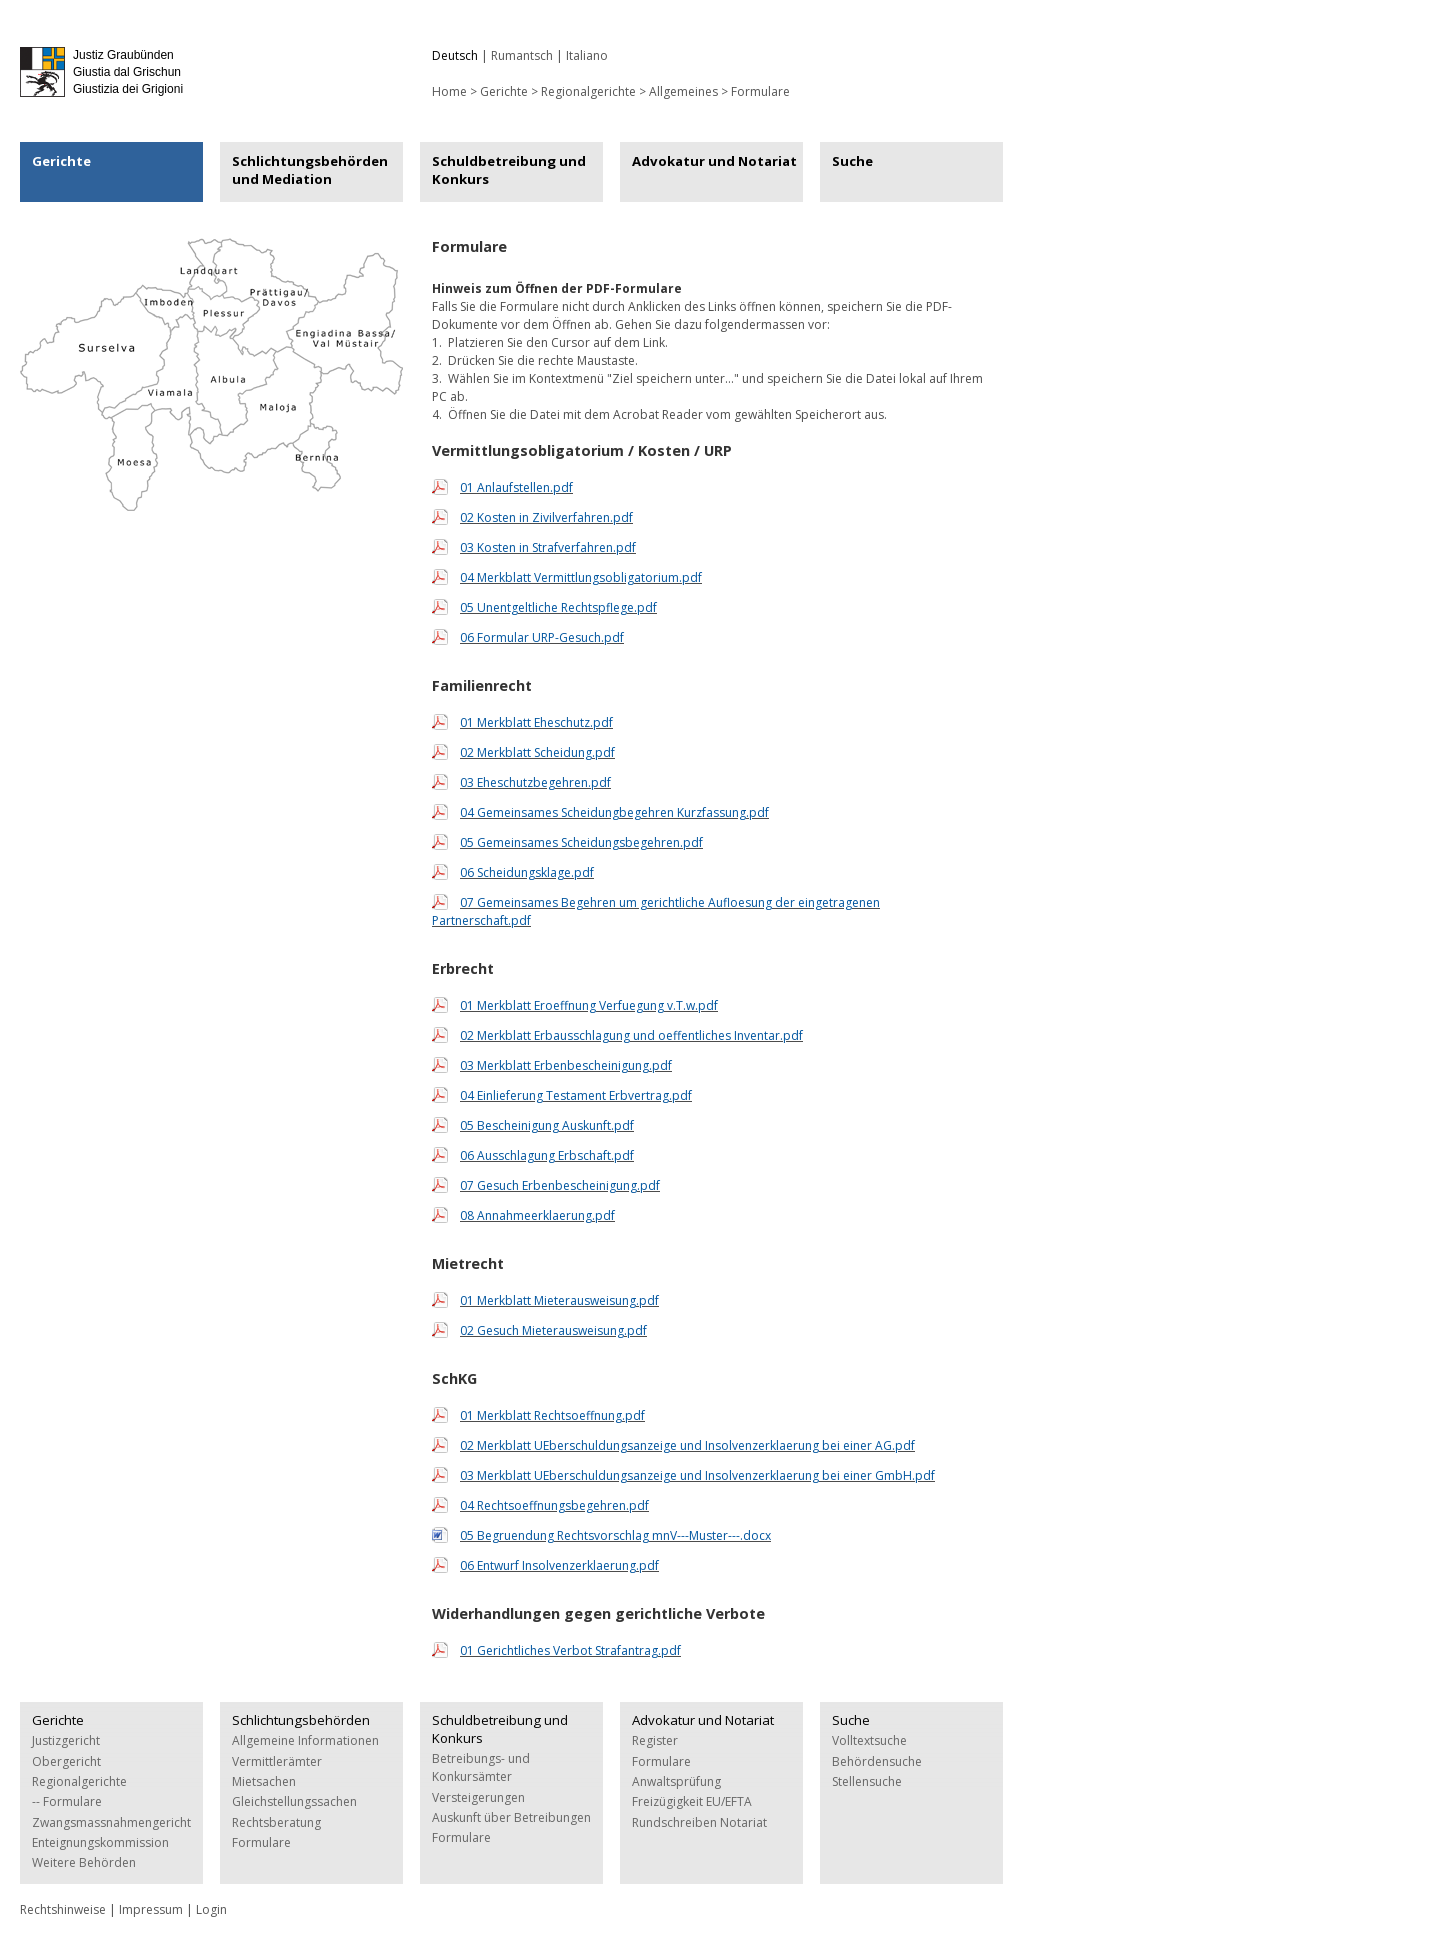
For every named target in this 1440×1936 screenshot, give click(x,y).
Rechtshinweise (63, 1909)
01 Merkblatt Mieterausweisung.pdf (559, 1300)
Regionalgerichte (588, 91)
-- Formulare (67, 1801)
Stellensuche (867, 1781)
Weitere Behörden (84, 1862)
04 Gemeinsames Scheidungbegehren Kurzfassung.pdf (614, 812)
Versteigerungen (478, 1797)
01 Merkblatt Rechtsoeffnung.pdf (552, 1415)
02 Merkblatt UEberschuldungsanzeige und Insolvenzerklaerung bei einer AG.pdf (687, 1445)
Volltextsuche (869, 1740)
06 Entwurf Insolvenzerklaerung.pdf (559, 1565)
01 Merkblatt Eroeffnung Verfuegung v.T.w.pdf (589, 1005)
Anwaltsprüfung (676, 1781)
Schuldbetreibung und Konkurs (509, 170)
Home (449, 91)
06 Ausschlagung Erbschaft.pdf (547, 1155)
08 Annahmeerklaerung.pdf (537, 1215)
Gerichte (504, 91)
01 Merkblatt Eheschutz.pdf (536, 722)
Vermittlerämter (277, 1761)
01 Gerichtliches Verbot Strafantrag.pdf (570, 1650)
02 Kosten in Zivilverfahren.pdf (546, 517)
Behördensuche (877, 1761)
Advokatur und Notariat (714, 161)
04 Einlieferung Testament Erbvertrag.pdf (576, 1095)
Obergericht (66, 1761)
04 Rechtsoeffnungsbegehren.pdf (554, 1505)
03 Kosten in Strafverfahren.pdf (548, 547)
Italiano (587, 55)
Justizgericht (66, 1740)
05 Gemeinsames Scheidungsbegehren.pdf (581, 842)
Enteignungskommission (100, 1842)
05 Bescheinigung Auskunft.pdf (547, 1125)
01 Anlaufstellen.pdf (516, 487)
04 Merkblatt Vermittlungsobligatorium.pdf (581, 577)
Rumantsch (522, 55)
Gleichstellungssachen (294, 1801)
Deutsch (455, 55)
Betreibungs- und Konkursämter (481, 1767)
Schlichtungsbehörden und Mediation (310, 170)
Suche (852, 161)
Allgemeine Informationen (305, 1740)
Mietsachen (264, 1781)
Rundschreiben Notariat (699, 1822)
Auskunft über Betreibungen (511, 1817)
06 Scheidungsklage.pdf (527, 872)
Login (211, 1909)
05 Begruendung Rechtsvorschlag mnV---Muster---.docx (615, 1535)
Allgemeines (683, 91)
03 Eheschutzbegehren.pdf (535, 782)
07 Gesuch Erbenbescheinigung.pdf (560, 1185)
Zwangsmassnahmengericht (111, 1822)
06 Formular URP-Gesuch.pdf (542, 637)
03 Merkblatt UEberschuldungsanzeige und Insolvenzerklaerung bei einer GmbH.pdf (697, 1475)
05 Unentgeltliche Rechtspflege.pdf (558, 607)
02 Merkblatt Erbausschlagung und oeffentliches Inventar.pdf (631, 1035)
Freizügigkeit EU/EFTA (692, 1801)
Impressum (151, 1909)
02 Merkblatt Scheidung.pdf (537, 752)
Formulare (760, 91)
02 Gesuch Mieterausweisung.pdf (553, 1330)
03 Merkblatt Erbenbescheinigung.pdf (566, 1065)
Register (655, 1740)
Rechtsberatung (276, 1822)
